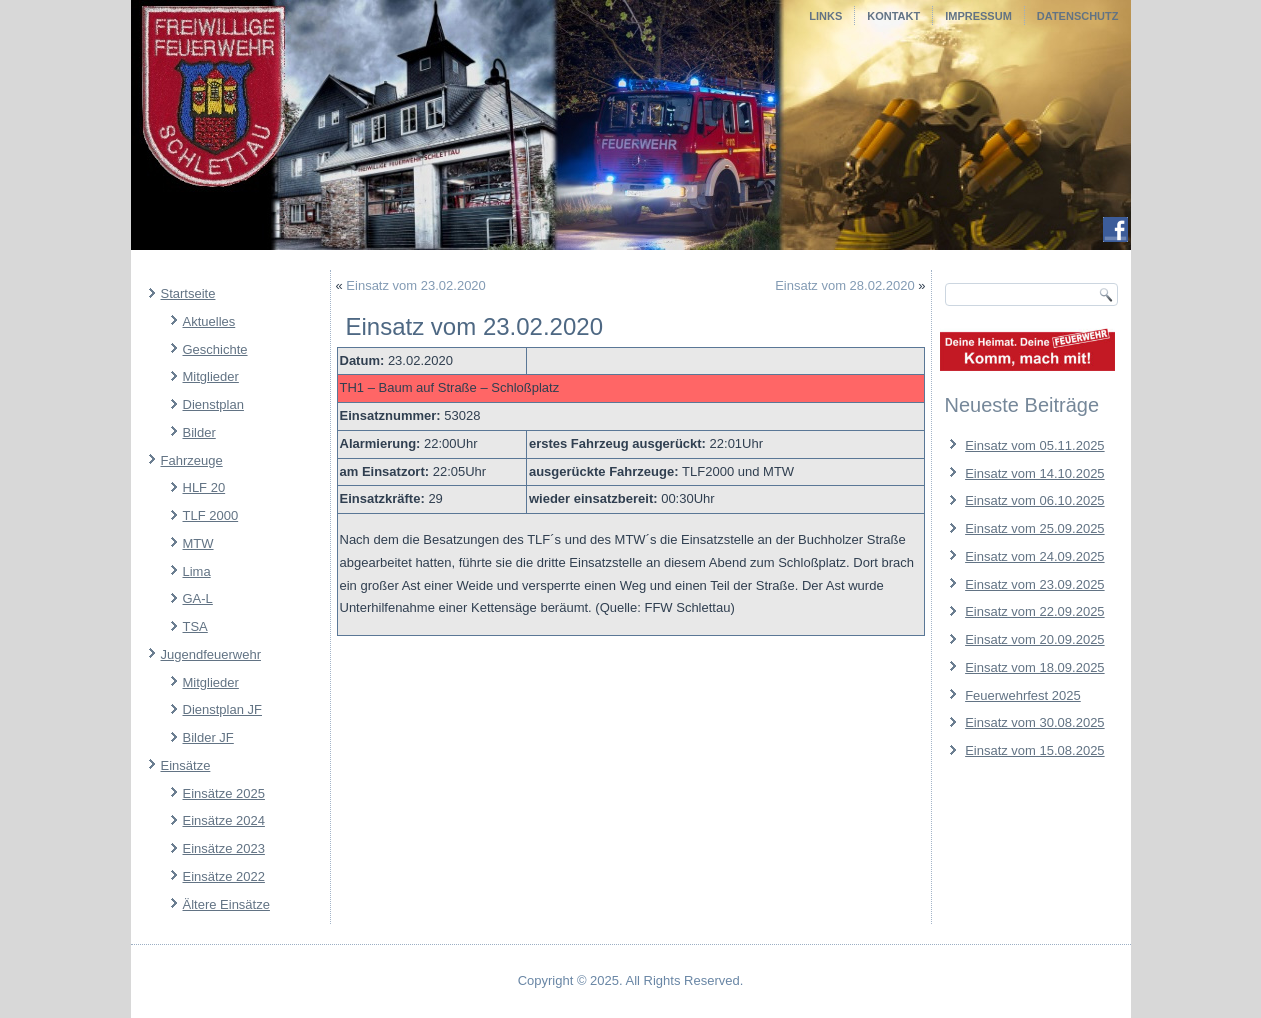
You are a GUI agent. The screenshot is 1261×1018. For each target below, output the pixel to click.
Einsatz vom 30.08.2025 (1034, 722)
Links (825, 16)
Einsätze (186, 765)
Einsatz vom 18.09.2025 (1034, 667)
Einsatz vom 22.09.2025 (1034, 611)
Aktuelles (209, 321)
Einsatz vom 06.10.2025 (1034, 500)
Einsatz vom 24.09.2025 (1034, 556)
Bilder (199, 432)
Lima (197, 571)
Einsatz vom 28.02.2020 (844, 285)
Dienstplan (213, 404)
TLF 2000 (211, 515)
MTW (198, 543)
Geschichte (215, 349)
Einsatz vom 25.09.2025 (1034, 528)
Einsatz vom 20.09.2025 (1034, 639)
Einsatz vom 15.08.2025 (1034, 750)
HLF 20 (204, 487)
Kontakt (893, 16)
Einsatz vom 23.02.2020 (415, 285)
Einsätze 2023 (224, 848)
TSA (195, 626)
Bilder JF (208, 737)
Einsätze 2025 (224, 793)
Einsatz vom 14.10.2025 (1034, 473)
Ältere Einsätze (226, 904)
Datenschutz (1078, 16)
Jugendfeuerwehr (211, 654)
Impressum (978, 16)
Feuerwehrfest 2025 (1023, 695)
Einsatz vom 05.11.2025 (1034, 445)
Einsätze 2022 (224, 876)
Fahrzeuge (192, 460)
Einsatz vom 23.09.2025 (1034, 584)
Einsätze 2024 (224, 820)
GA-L (198, 598)
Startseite (188, 293)
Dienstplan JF (222, 709)
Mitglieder (211, 376)
